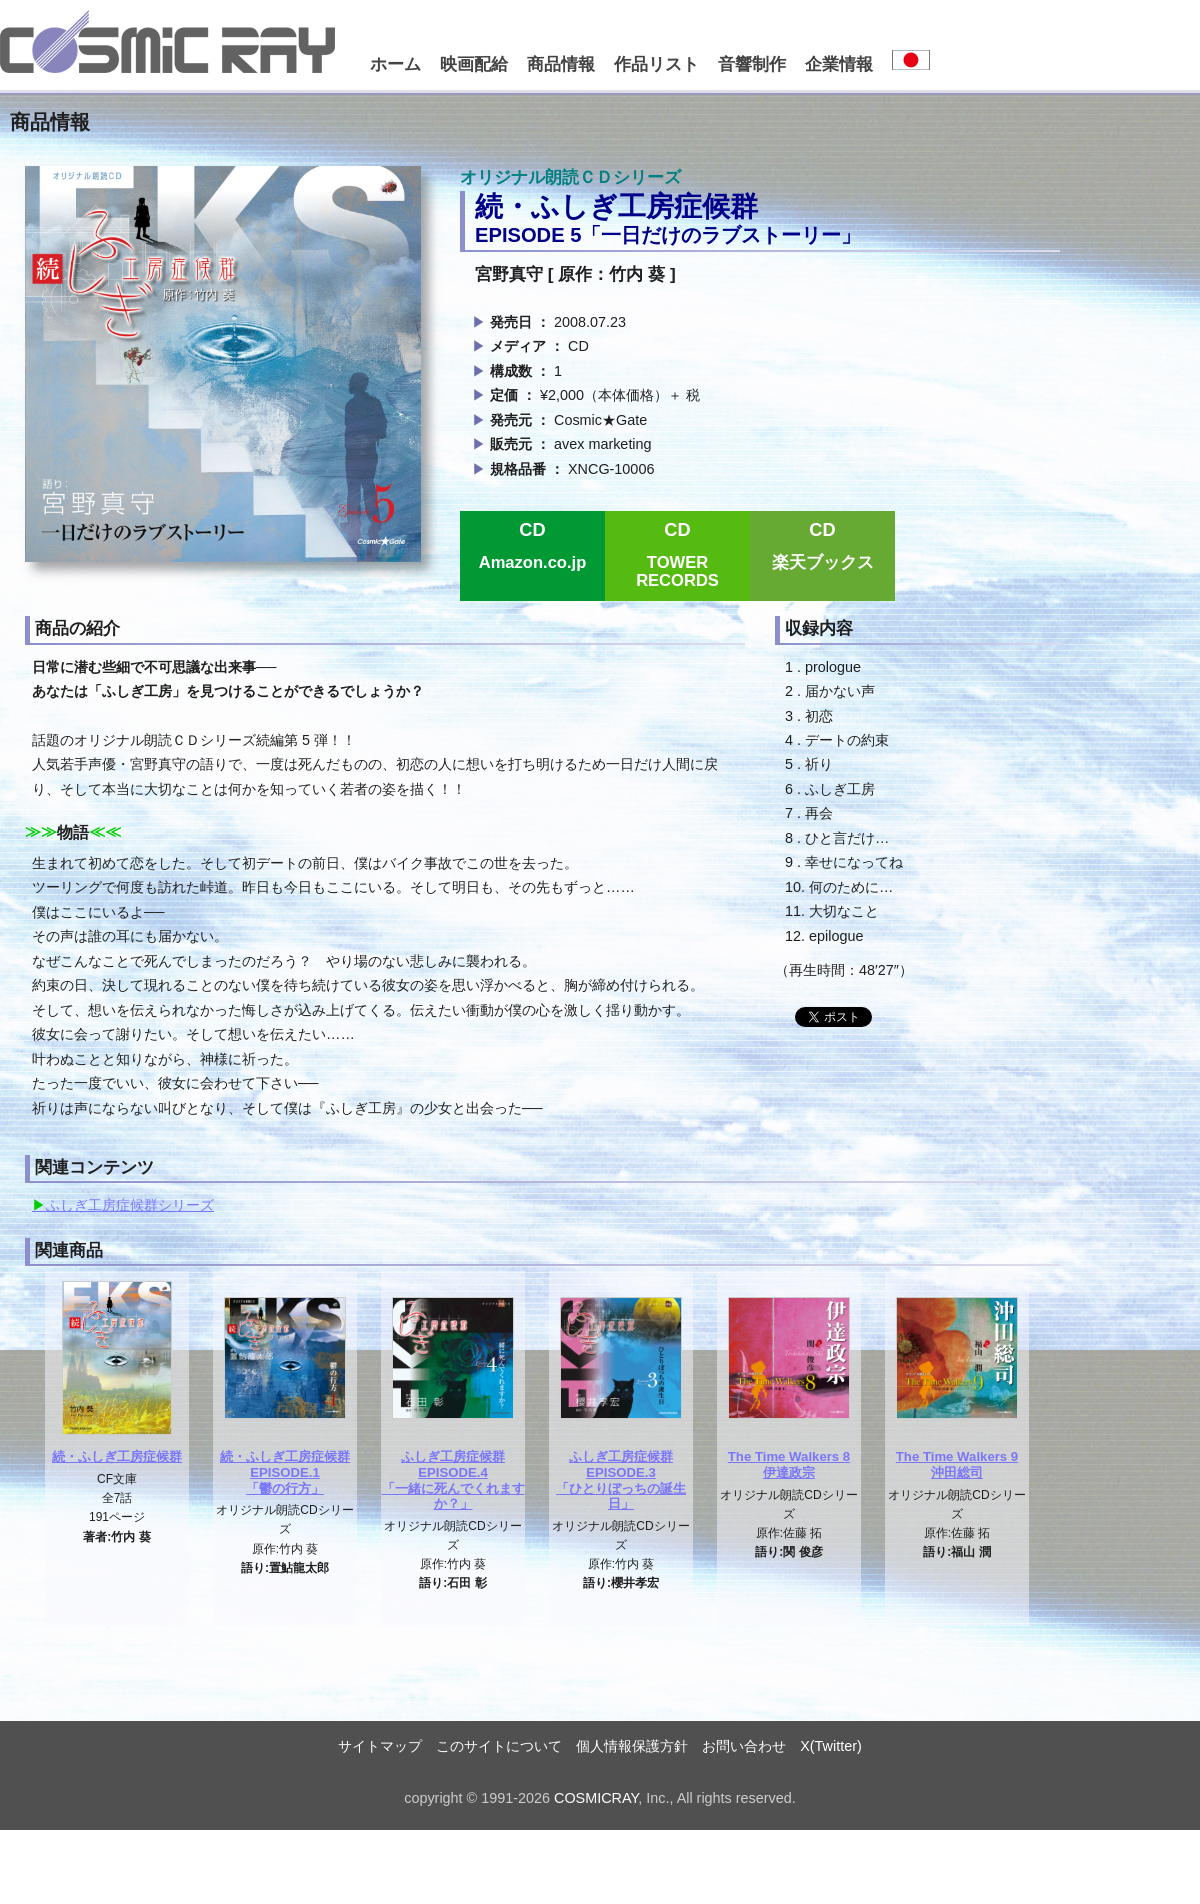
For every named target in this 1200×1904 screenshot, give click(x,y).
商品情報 (561, 64)
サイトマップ (380, 1746)
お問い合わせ (744, 1746)
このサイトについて (499, 1746)
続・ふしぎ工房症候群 (117, 1456)
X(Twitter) (831, 1746)
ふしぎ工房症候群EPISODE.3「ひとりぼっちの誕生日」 (621, 1480)
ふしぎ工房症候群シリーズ (130, 1205)
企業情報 (839, 64)
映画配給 (474, 64)
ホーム (395, 64)
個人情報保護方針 (632, 1746)
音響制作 (752, 64)
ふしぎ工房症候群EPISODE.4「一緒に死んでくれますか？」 (453, 1480)
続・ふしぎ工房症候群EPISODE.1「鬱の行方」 (285, 1472)
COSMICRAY (596, 1798)
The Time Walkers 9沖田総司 (957, 1464)
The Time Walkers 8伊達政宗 (789, 1464)
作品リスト (656, 64)
